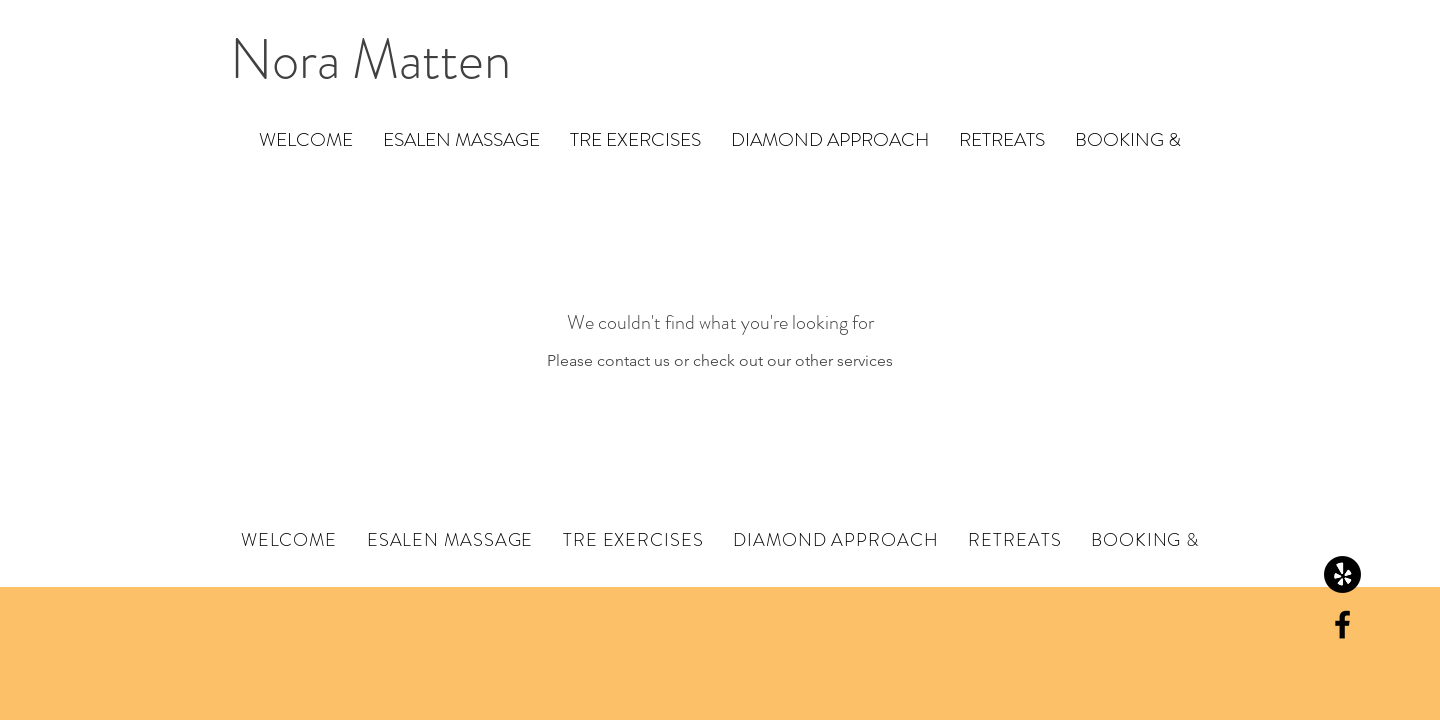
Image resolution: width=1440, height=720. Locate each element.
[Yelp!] (1342, 574)
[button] (461, 139)
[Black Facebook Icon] (1342, 624)
